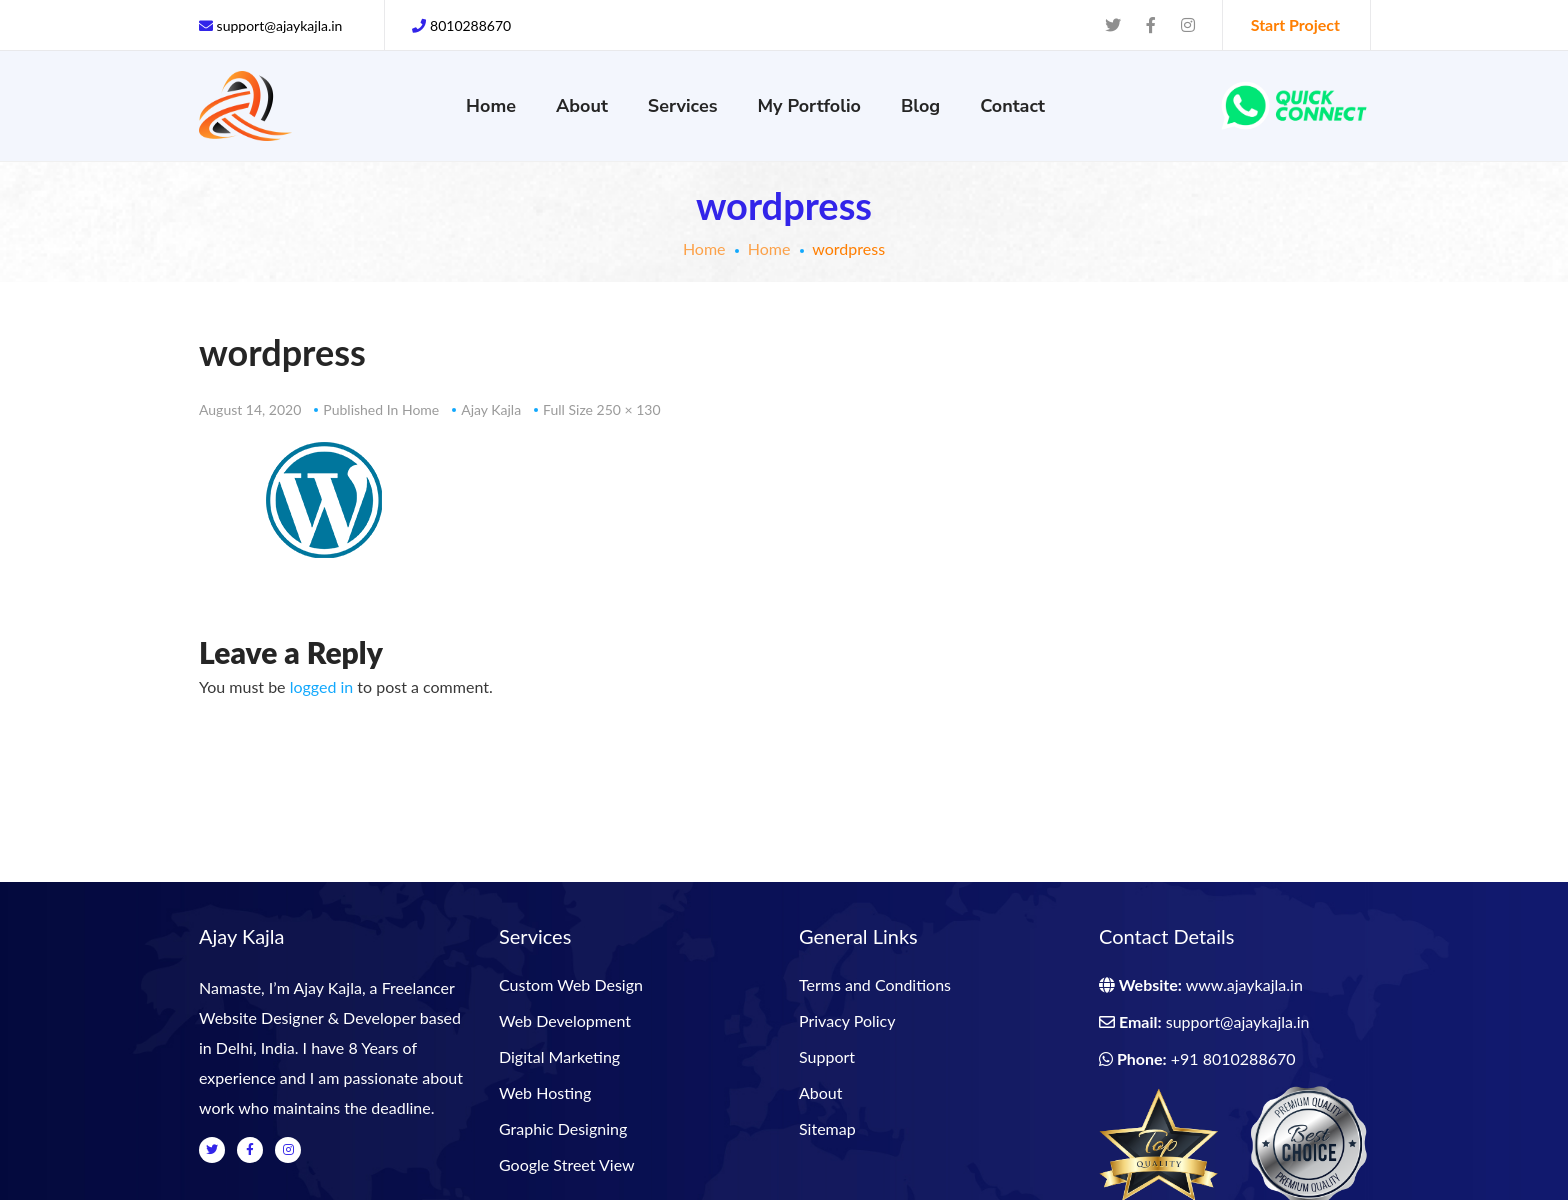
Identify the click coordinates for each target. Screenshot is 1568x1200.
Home (704, 248)
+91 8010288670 (1233, 1058)
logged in (322, 686)
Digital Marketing (559, 1056)
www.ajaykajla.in (1244, 984)
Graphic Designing (563, 1128)
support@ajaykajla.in (1238, 1021)
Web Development (565, 1020)
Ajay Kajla (491, 409)
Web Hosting (545, 1092)
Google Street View (567, 1164)
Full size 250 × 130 (601, 409)
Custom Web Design (571, 984)
